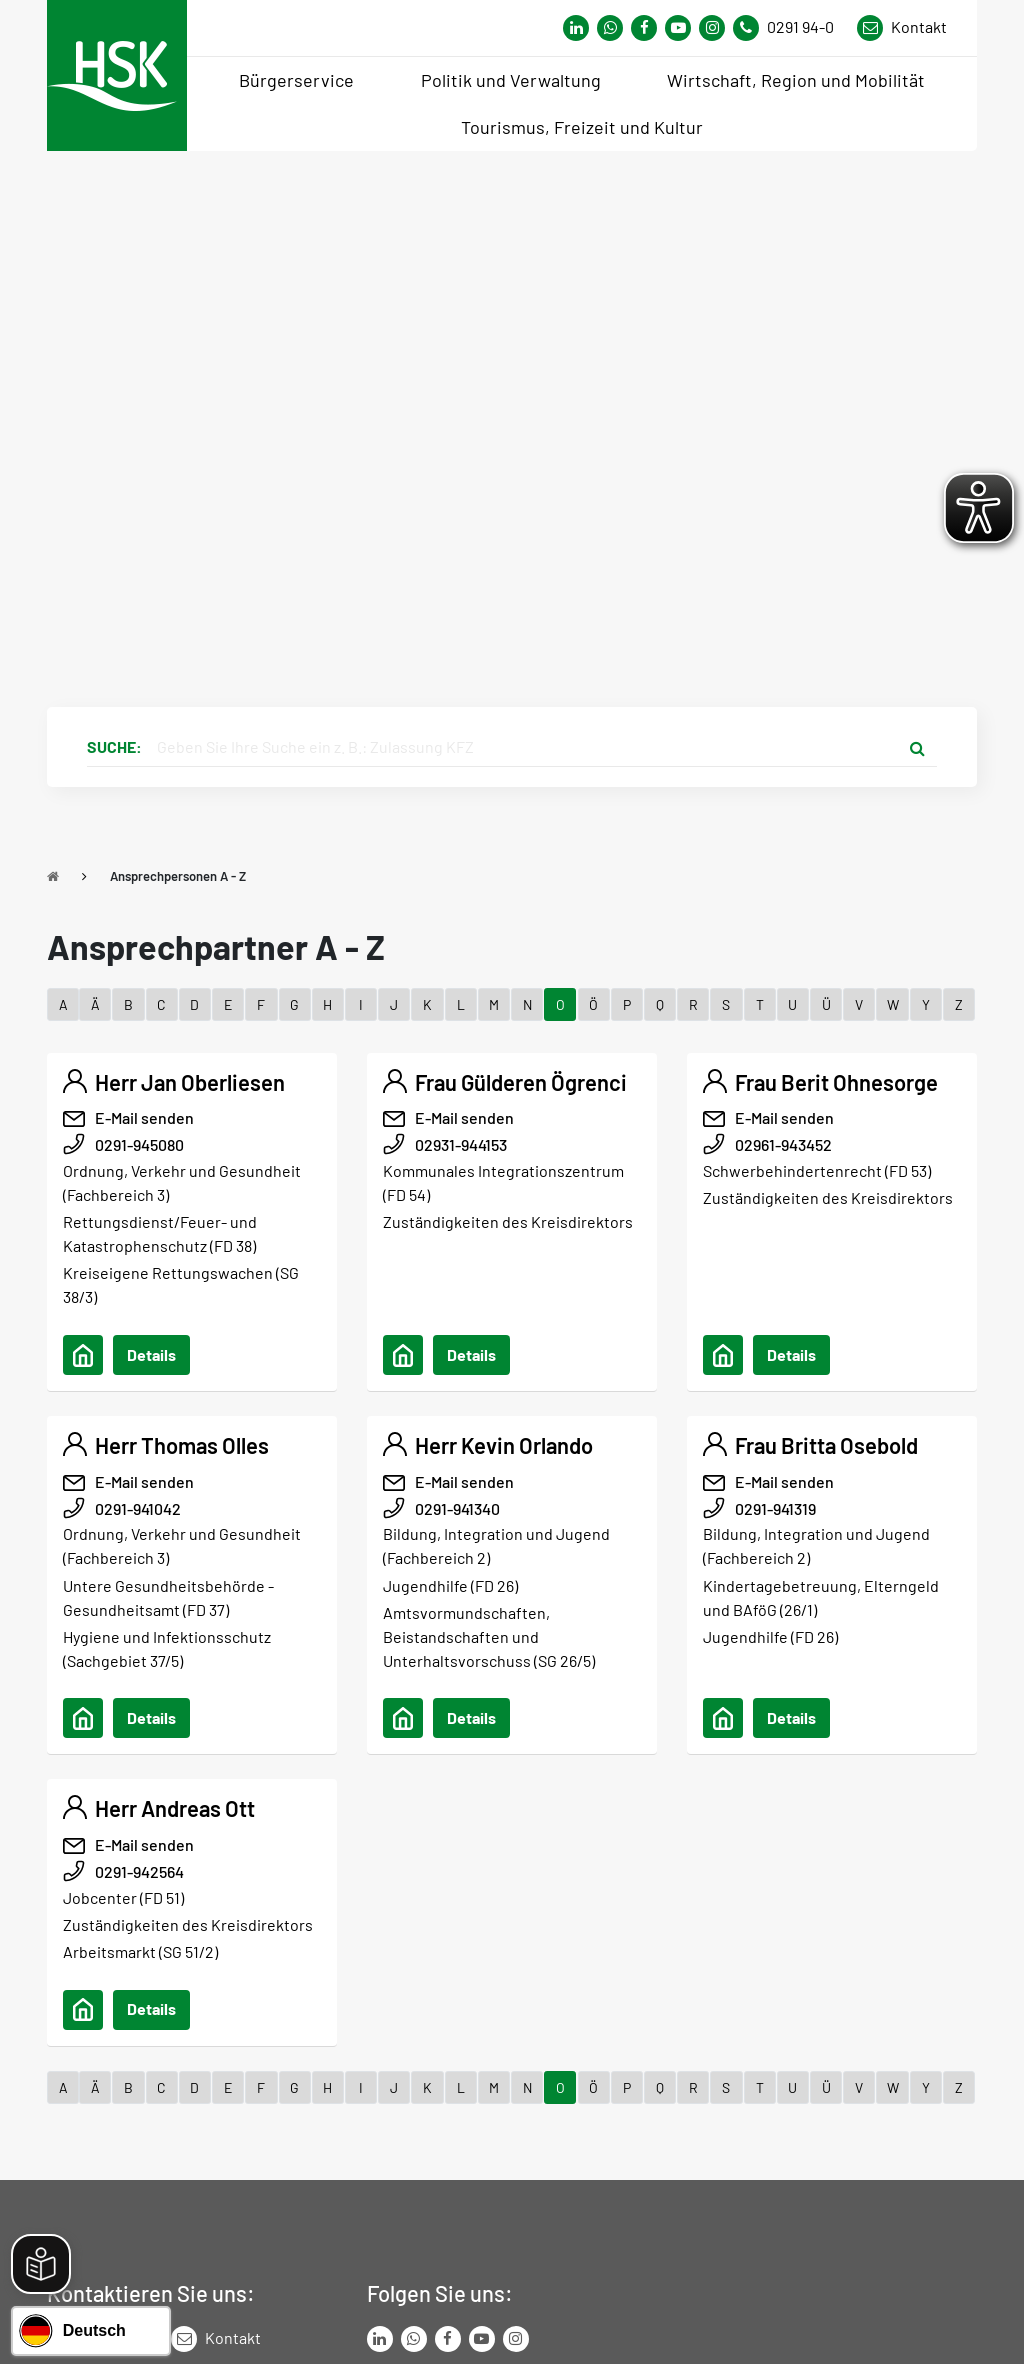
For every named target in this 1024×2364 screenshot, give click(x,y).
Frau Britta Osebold (826, 1445)
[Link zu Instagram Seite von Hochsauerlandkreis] (712, 28)
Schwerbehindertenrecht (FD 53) (817, 1170)
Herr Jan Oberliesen (190, 1082)
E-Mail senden (144, 1117)
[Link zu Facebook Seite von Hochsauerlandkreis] (644, 28)
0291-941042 (138, 1508)
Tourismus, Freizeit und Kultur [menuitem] (582, 127)
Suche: (114, 746)
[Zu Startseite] (53, 876)
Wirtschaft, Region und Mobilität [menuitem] (796, 80)
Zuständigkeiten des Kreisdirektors (508, 1221)
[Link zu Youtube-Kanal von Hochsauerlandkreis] (678, 28)
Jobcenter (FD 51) (123, 1897)
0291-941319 (775, 1508)
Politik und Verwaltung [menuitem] (511, 80)
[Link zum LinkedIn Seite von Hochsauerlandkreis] (380, 2339)
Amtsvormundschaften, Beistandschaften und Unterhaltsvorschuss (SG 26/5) (489, 1636)
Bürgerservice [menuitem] (296, 80)
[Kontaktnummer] (791, 28)
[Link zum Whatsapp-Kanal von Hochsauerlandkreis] (576, 28)
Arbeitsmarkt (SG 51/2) (140, 1951)
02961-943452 (783, 1144)
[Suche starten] (917, 747)
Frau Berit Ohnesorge (836, 1082)
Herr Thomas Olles (182, 1445)
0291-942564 (139, 1871)
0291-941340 (457, 1508)
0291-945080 (139, 1144)
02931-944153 (461, 1144)
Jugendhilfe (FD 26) (450, 1585)
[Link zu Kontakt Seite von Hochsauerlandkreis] (902, 28)
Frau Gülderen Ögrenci (521, 1082)
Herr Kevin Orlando (504, 1445)
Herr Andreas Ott (175, 1808)
